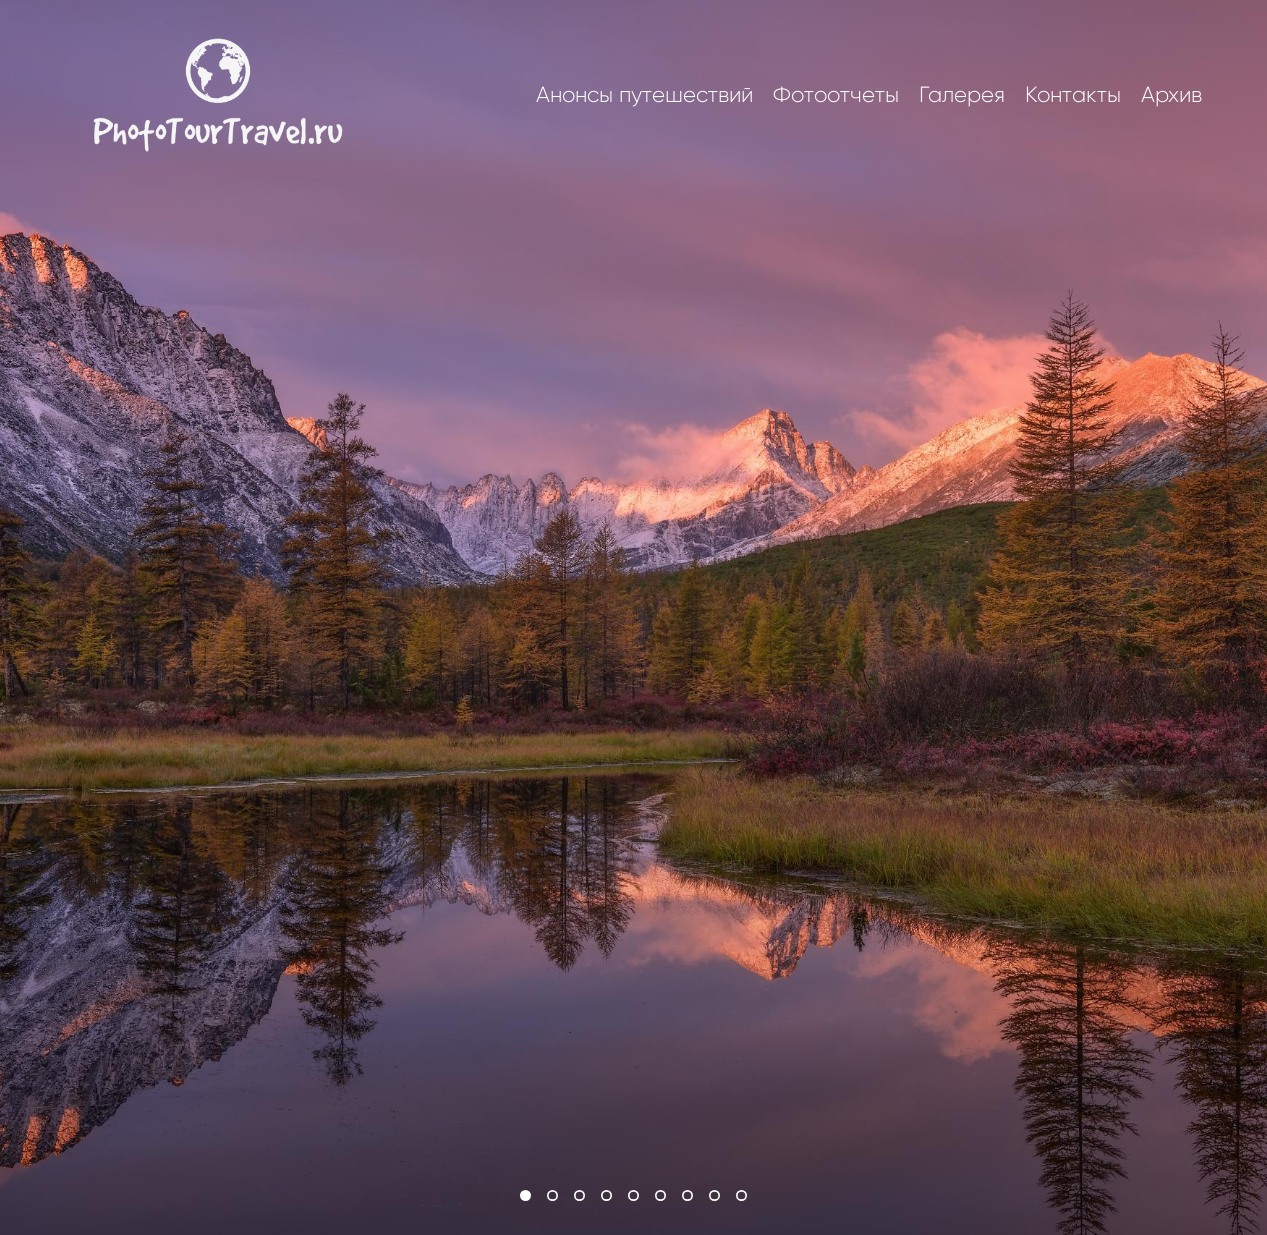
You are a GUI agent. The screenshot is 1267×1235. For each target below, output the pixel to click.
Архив (1171, 95)
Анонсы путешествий (644, 95)
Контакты (1073, 95)
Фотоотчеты (836, 95)
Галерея (962, 95)
